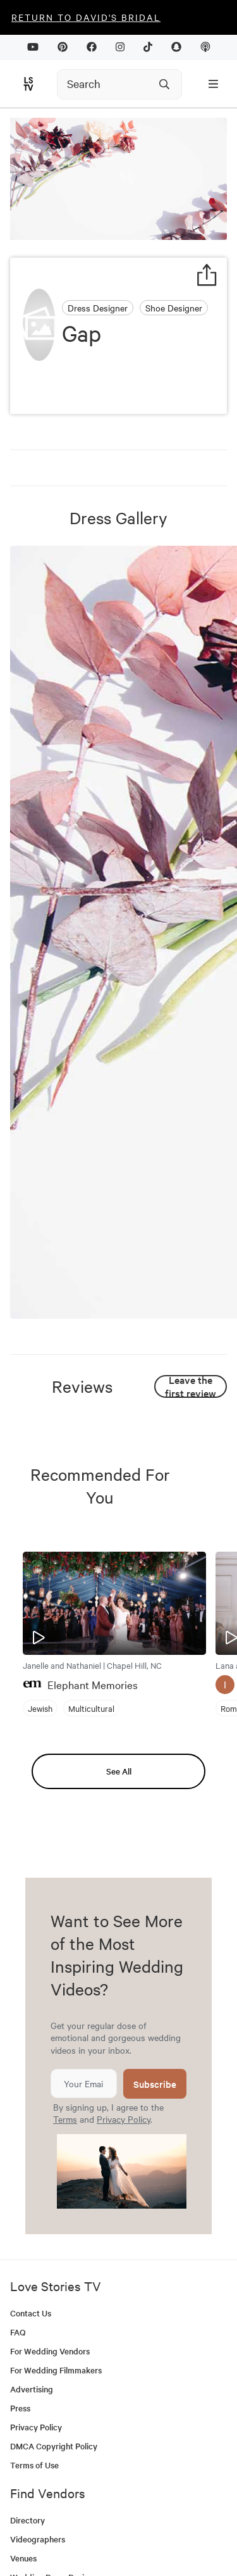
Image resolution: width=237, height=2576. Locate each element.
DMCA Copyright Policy (53, 2446)
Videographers (37, 2539)
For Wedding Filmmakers (56, 2370)
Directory (27, 2520)
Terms (65, 2119)
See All (118, 1771)
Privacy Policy (123, 2119)
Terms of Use (34, 2465)
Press (20, 2408)
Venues (23, 2558)
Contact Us (30, 2313)
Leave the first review (190, 1386)
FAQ (18, 2332)
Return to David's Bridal (86, 17)
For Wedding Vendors (50, 2351)
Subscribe (154, 2083)
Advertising (31, 2389)
